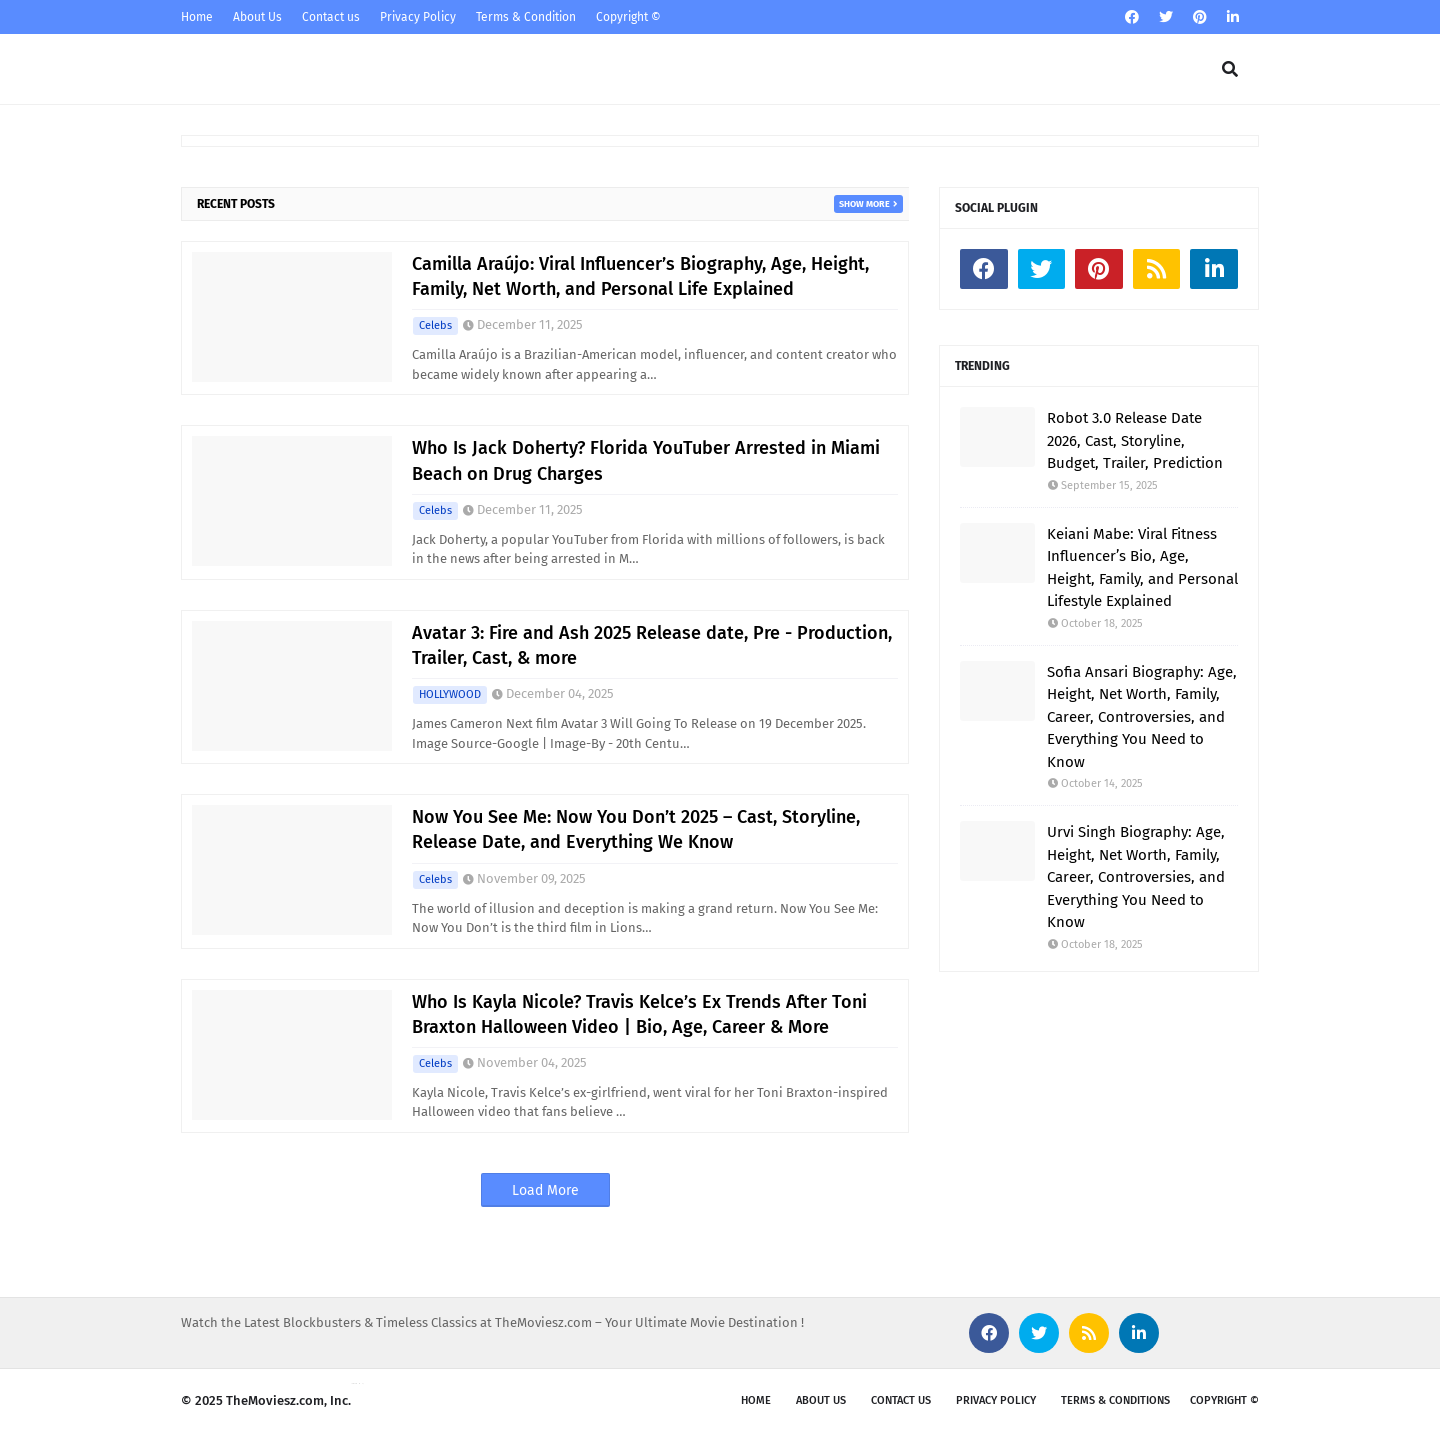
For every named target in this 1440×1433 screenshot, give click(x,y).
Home (197, 17)
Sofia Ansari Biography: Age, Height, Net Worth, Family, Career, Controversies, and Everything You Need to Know (1142, 717)
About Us (257, 17)
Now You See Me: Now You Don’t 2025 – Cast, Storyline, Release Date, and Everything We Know (636, 829)
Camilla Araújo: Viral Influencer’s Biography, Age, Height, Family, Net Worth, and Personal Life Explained (640, 276)
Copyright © (628, 17)
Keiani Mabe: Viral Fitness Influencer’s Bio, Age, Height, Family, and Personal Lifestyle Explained (1142, 568)
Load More (545, 1190)
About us (821, 1400)
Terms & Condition (526, 17)
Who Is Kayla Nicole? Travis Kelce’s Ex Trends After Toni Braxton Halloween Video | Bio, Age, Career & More (639, 1014)
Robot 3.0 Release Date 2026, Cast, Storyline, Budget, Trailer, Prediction (1135, 440)
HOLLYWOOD (450, 694)
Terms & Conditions (1115, 1400)
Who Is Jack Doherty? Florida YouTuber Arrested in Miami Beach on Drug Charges (646, 460)
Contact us (331, 17)
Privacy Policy (418, 17)
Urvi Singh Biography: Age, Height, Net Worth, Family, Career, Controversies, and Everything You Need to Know (1136, 877)
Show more (864, 204)
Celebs (435, 325)
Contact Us (901, 1400)
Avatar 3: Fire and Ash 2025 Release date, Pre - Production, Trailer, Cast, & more (652, 645)
